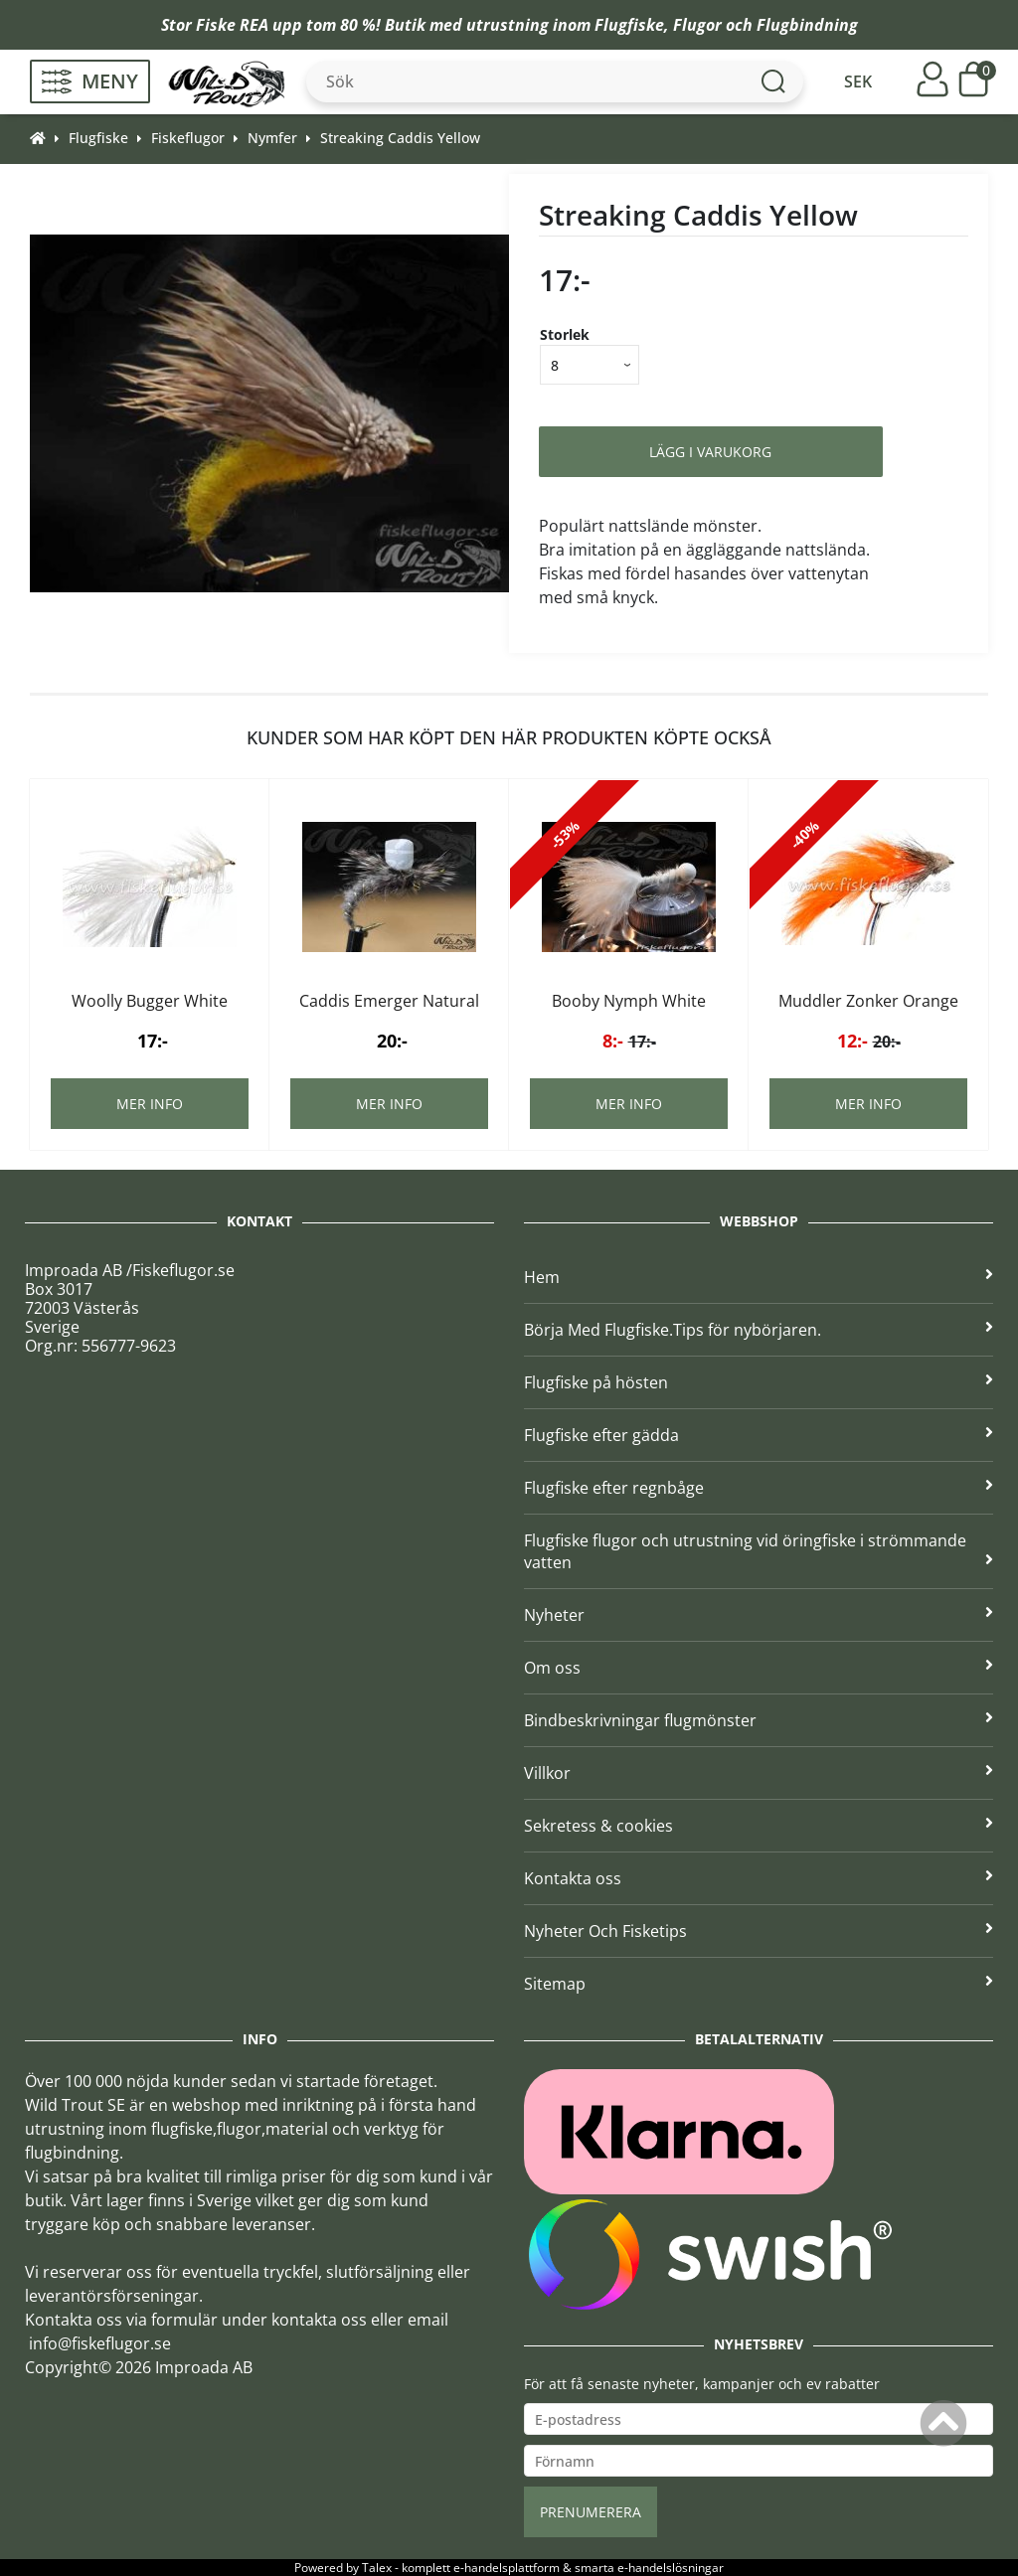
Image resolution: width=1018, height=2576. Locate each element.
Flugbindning (807, 25)
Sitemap (758, 1984)
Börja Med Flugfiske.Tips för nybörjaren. (758, 1330)
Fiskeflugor (188, 137)
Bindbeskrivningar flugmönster (758, 1720)
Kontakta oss (758, 1878)
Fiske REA (232, 25)
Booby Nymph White (629, 1001)
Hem (758, 1277)
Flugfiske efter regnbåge (758, 1488)
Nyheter (758, 1615)
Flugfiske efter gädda (758, 1435)
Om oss (758, 1668)
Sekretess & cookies (758, 1826)
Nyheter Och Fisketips (758, 1931)
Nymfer (272, 137)
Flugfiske (629, 25)
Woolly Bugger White (150, 1001)
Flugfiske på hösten (758, 1382)
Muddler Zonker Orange (868, 1001)
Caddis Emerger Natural (389, 1001)
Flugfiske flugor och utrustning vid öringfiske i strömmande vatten (758, 1551)
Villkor (758, 1773)
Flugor (697, 25)
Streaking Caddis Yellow (400, 137)
